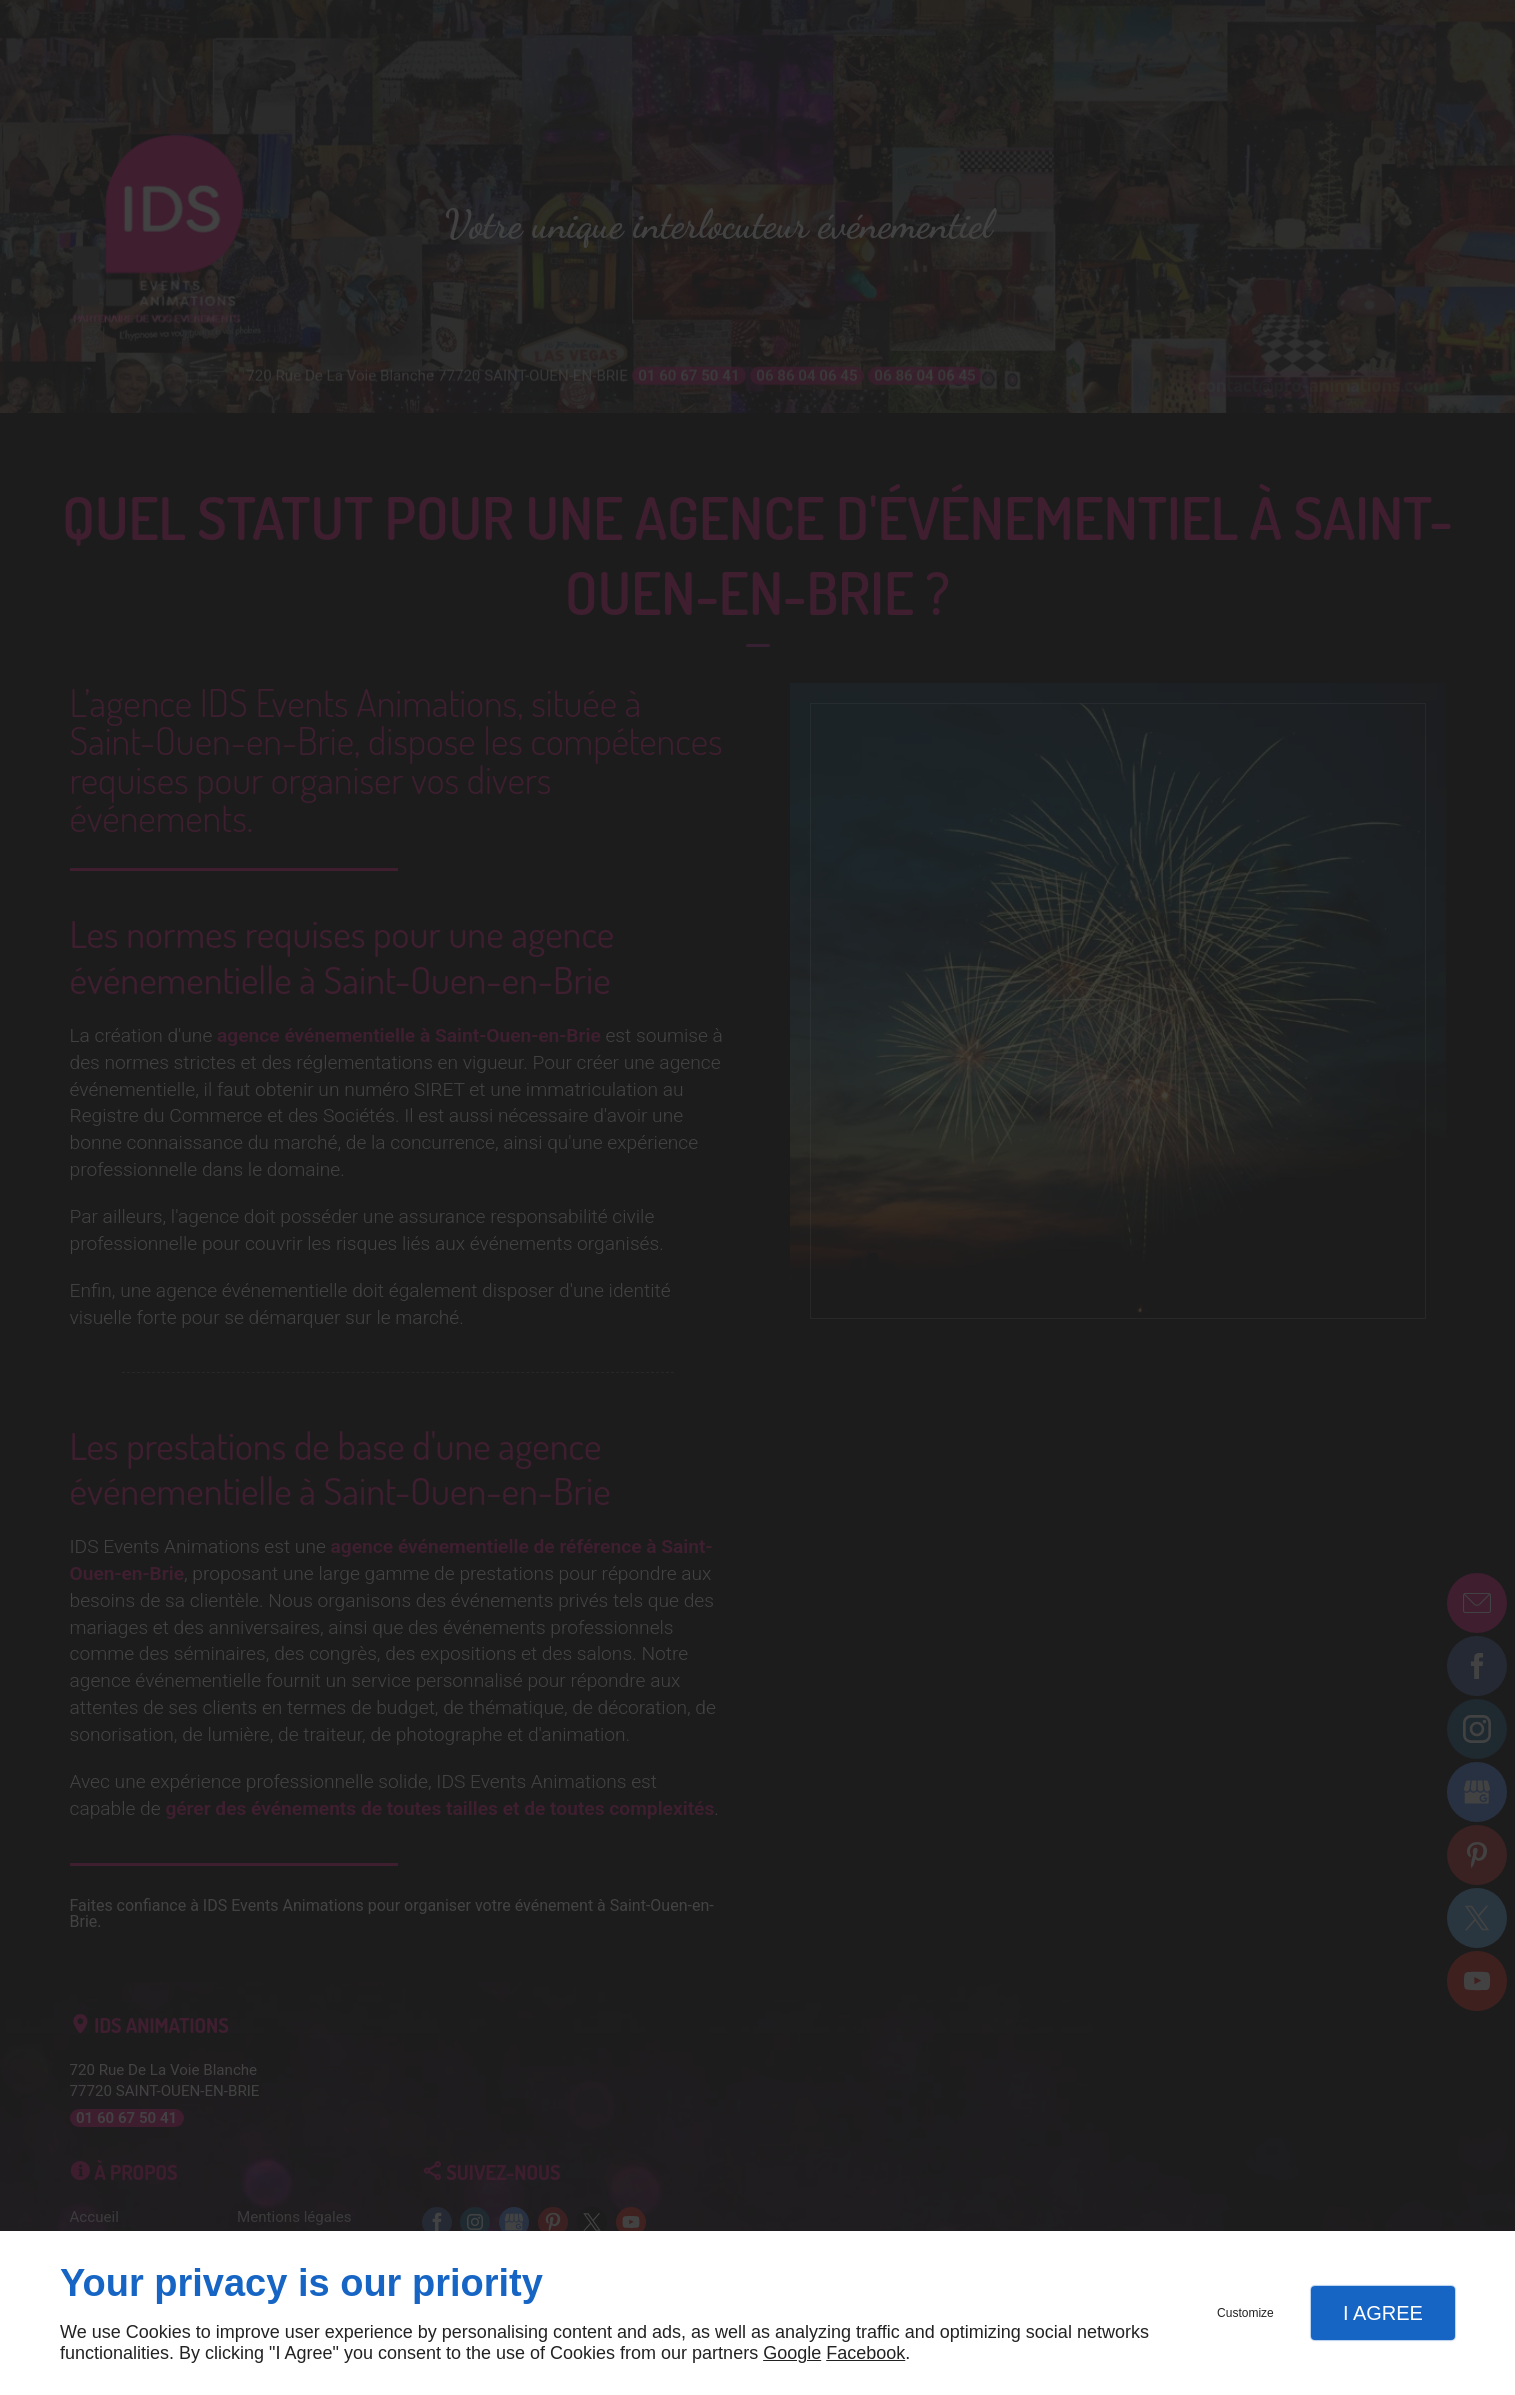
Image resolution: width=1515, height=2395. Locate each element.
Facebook (865, 2353)
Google (792, 2353)
